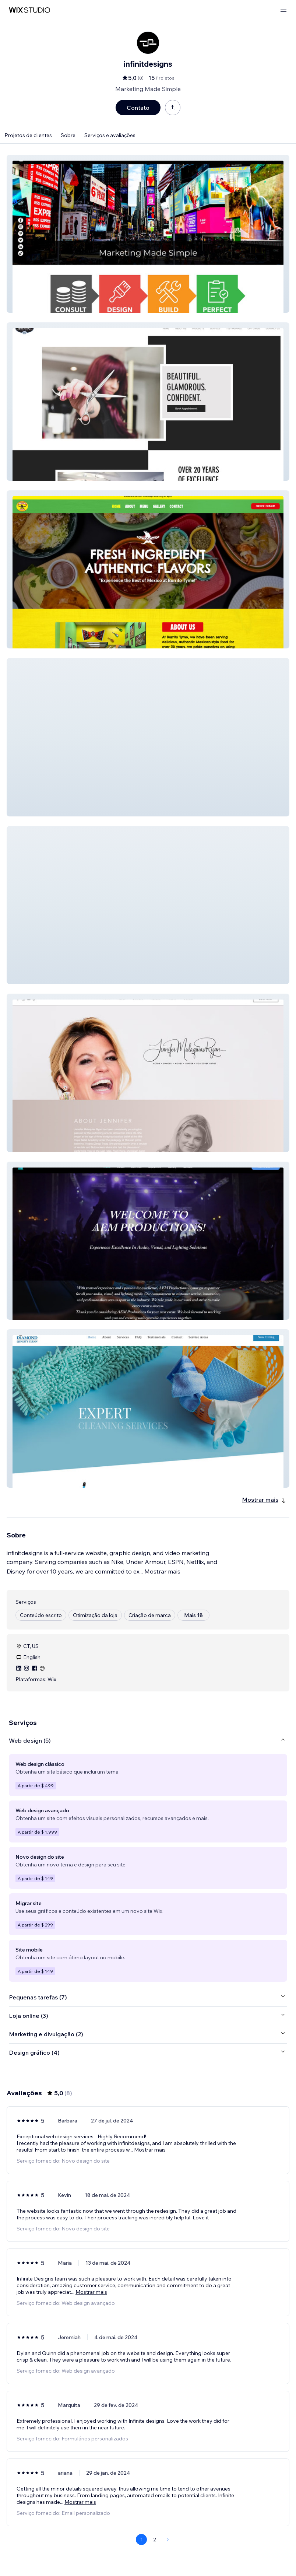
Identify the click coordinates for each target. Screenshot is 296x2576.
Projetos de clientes (28, 135)
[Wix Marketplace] (29, 10)
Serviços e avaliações (109, 135)
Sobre (68, 135)
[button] (148, 234)
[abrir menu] (283, 10)
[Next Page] (167, 2539)
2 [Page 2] (154, 2539)
